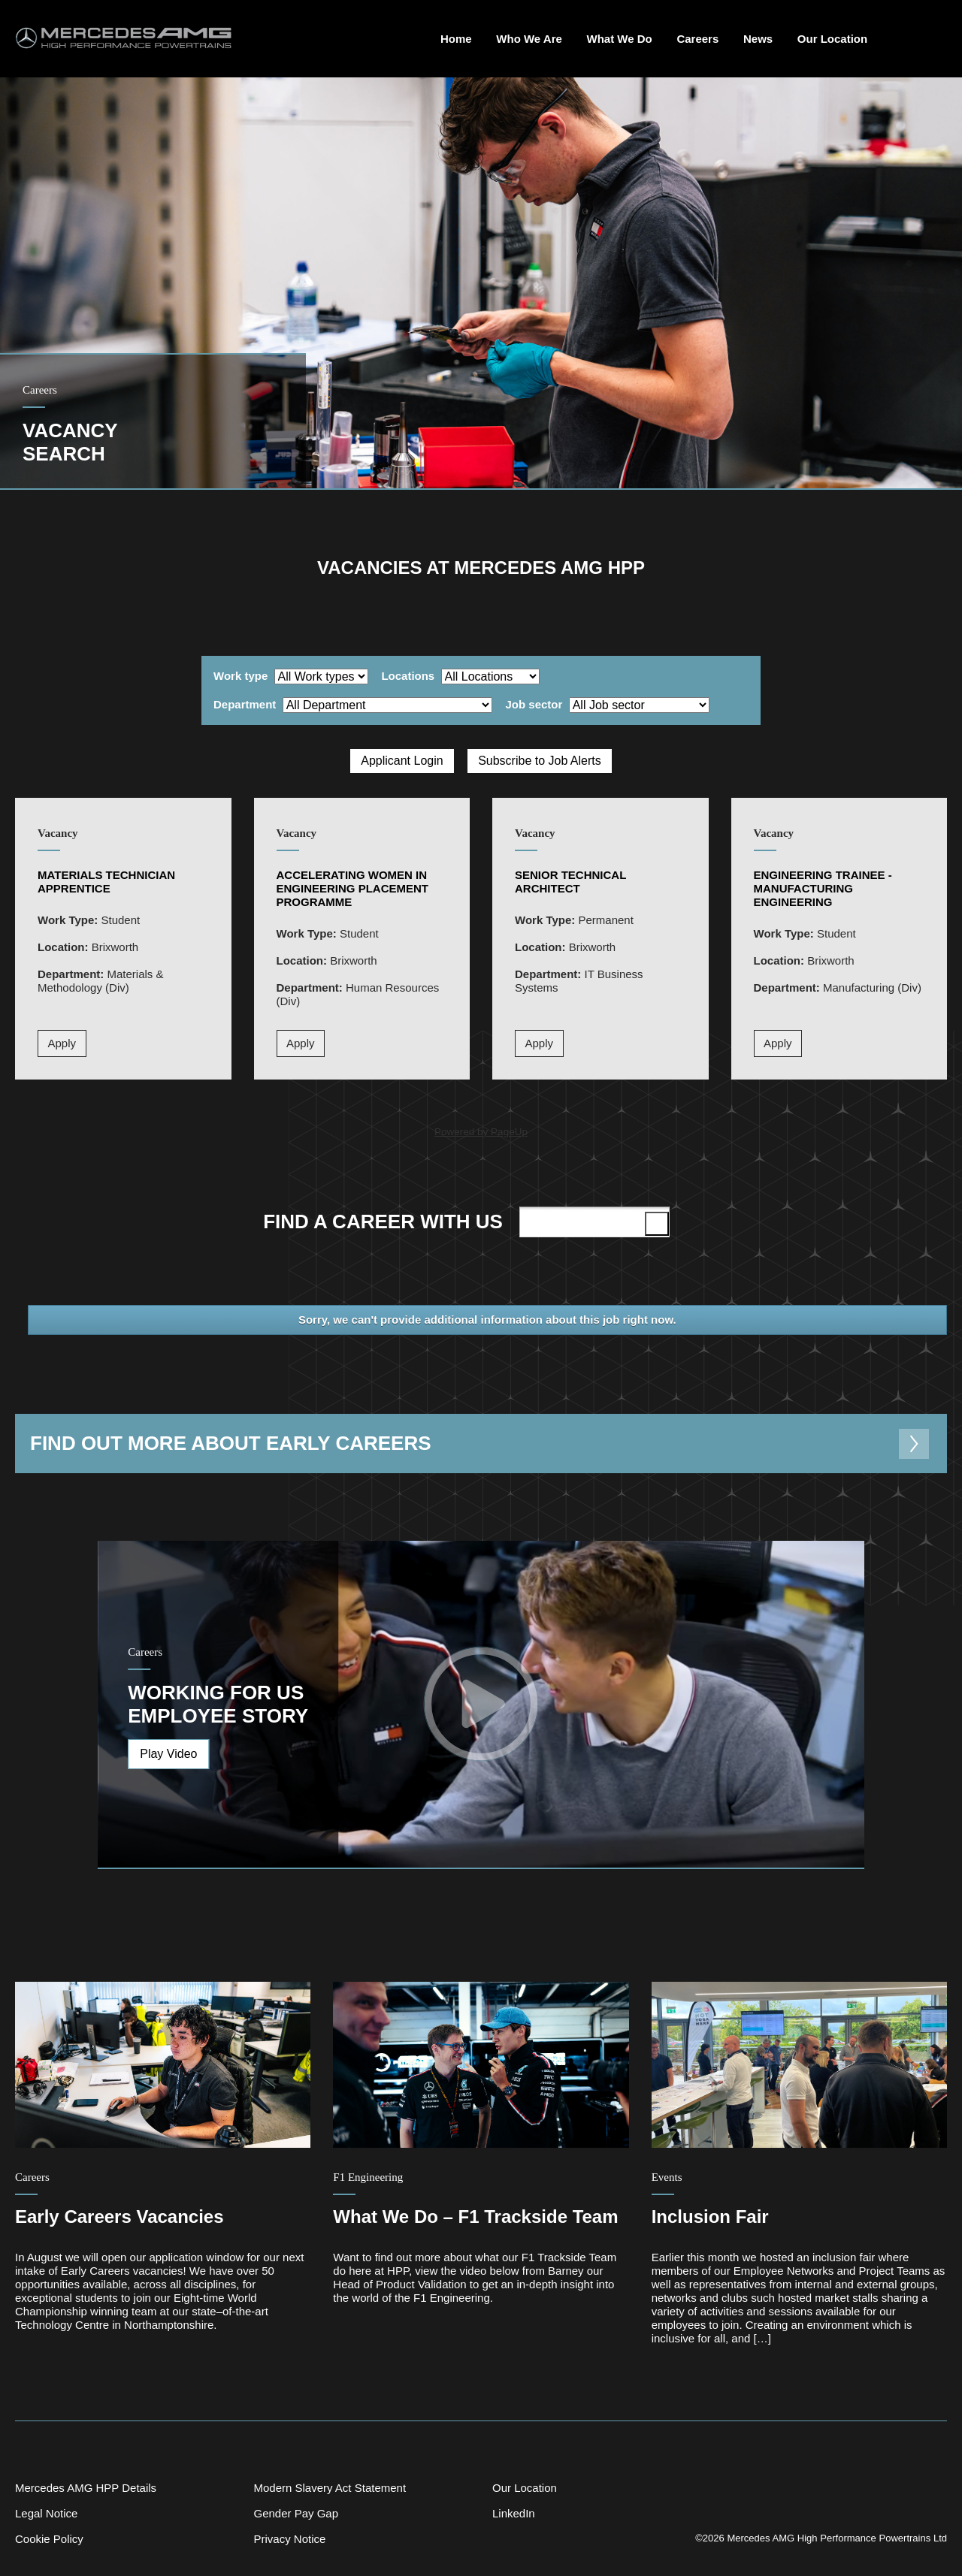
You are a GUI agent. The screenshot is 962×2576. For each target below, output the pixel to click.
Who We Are (529, 38)
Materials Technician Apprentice (106, 881)
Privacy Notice (289, 2538)
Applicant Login (402, 761)
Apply (62, 1043)
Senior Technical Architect (570, 881)
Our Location (832, 38)
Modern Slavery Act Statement (329, 2487)
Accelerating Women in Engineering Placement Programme (353, 888)
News (758, 38)
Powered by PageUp (481, 1131)
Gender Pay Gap (295, 2513)
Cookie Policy (49, 2538)
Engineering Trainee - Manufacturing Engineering (823, 888)
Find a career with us (469, 1221)
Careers (697, 38)
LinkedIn (513, 2513)
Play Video (168, 1753)
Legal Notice (46, 2513)
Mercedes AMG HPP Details (85, 2487)
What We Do (619, 38)
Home (456, 38)
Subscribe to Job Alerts (539, 761)
